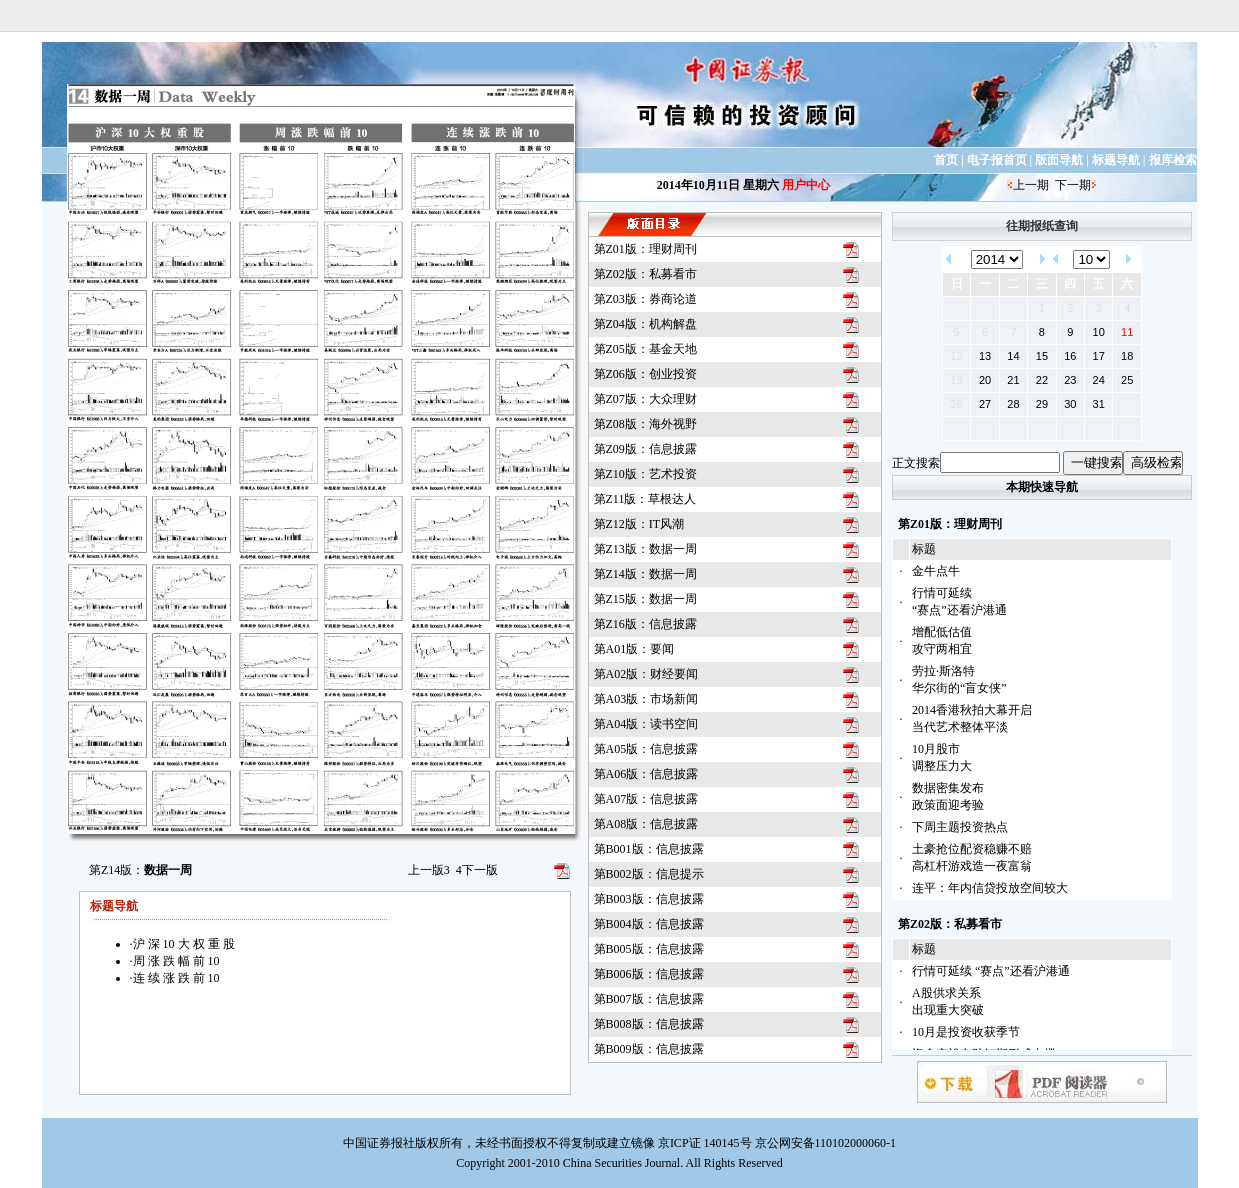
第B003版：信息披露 (649, 899)
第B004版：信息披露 (649, 924)
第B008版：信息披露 (649, 1024)
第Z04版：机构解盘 (645, 324)
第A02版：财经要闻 (646, 674)
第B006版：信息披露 (649, 974)
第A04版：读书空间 (646, 724)
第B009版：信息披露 (649, 1049)
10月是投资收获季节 (966, 1032)
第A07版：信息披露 (646, 799)
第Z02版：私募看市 (645, 274)
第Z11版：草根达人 (645, 499)
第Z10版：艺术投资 (645, 474)
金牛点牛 (936, 571)
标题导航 (1116, 160)
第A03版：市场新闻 (646, 699)
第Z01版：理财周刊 (645, 249)
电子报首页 (997, 160)
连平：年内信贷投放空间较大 (990, 888)
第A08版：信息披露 (646, 824)
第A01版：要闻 (634, 649)
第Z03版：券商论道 (645, 299)
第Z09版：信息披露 (645, 449)
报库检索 (1173, 160)
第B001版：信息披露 (649, 849)
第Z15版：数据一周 (645, 599)
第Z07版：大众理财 (645, 399)
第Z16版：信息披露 (645, 624)
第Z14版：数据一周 (645, 574)
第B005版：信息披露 (649, 949)
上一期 (1031, 185)
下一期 (1073, 185)
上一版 (429, 870)
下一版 (477, 870)
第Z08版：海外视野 (645, 424)
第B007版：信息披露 (649, 999)
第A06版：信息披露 (646, 774)
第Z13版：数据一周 (645, 549)
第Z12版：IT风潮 (639, 524)
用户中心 (806, 185)
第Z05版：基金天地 (645, 349)
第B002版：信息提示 (649, 874)
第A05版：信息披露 (646, 749)
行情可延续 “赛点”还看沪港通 (991, 971)
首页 (946, 160)
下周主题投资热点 (960, 827)
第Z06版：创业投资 (645, 374)
